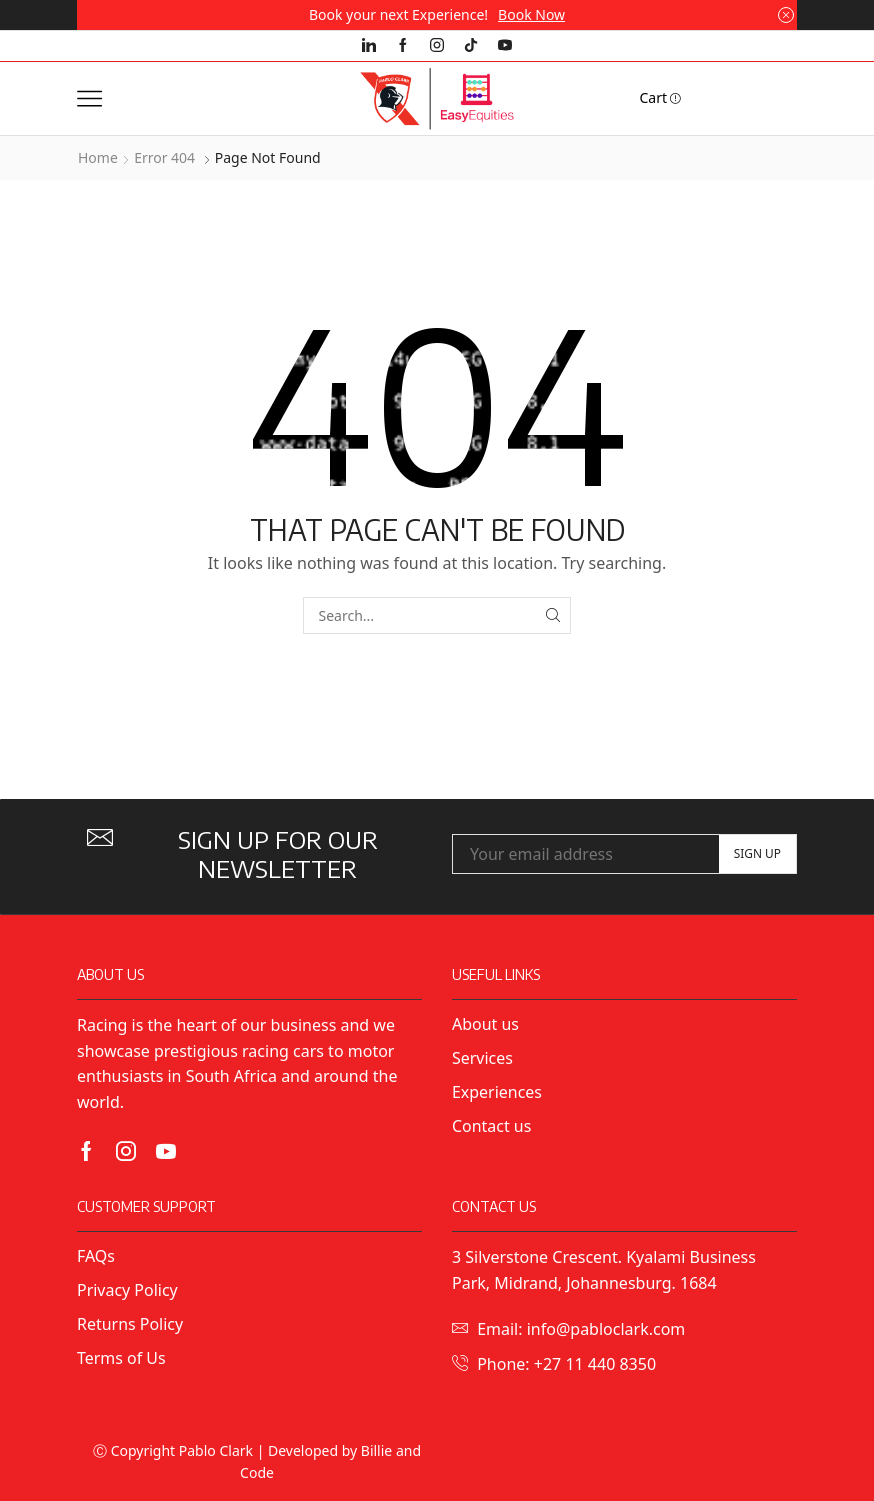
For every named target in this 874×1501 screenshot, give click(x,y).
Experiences (497, 1092)
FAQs (96, 1256)
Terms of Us (121, 1358)
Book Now (531, 14)
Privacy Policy (129, 1290)
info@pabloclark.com (606, 1329)
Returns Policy (130, 1324)
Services (482, 1058)
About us (485, 1024)
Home (98, 157)
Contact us (491, 1126)
